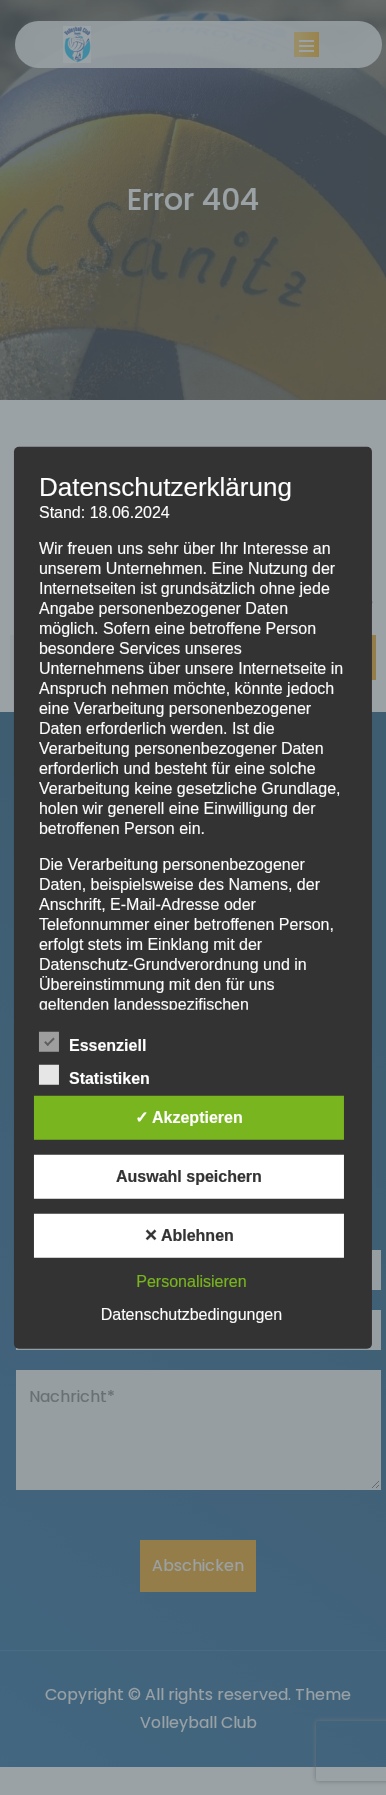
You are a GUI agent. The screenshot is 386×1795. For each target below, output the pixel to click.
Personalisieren (191, 1281)
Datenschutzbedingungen (191, 1314)
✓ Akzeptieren (189, 1117)
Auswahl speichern (189, 1176)
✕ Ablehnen (189, 1235)
